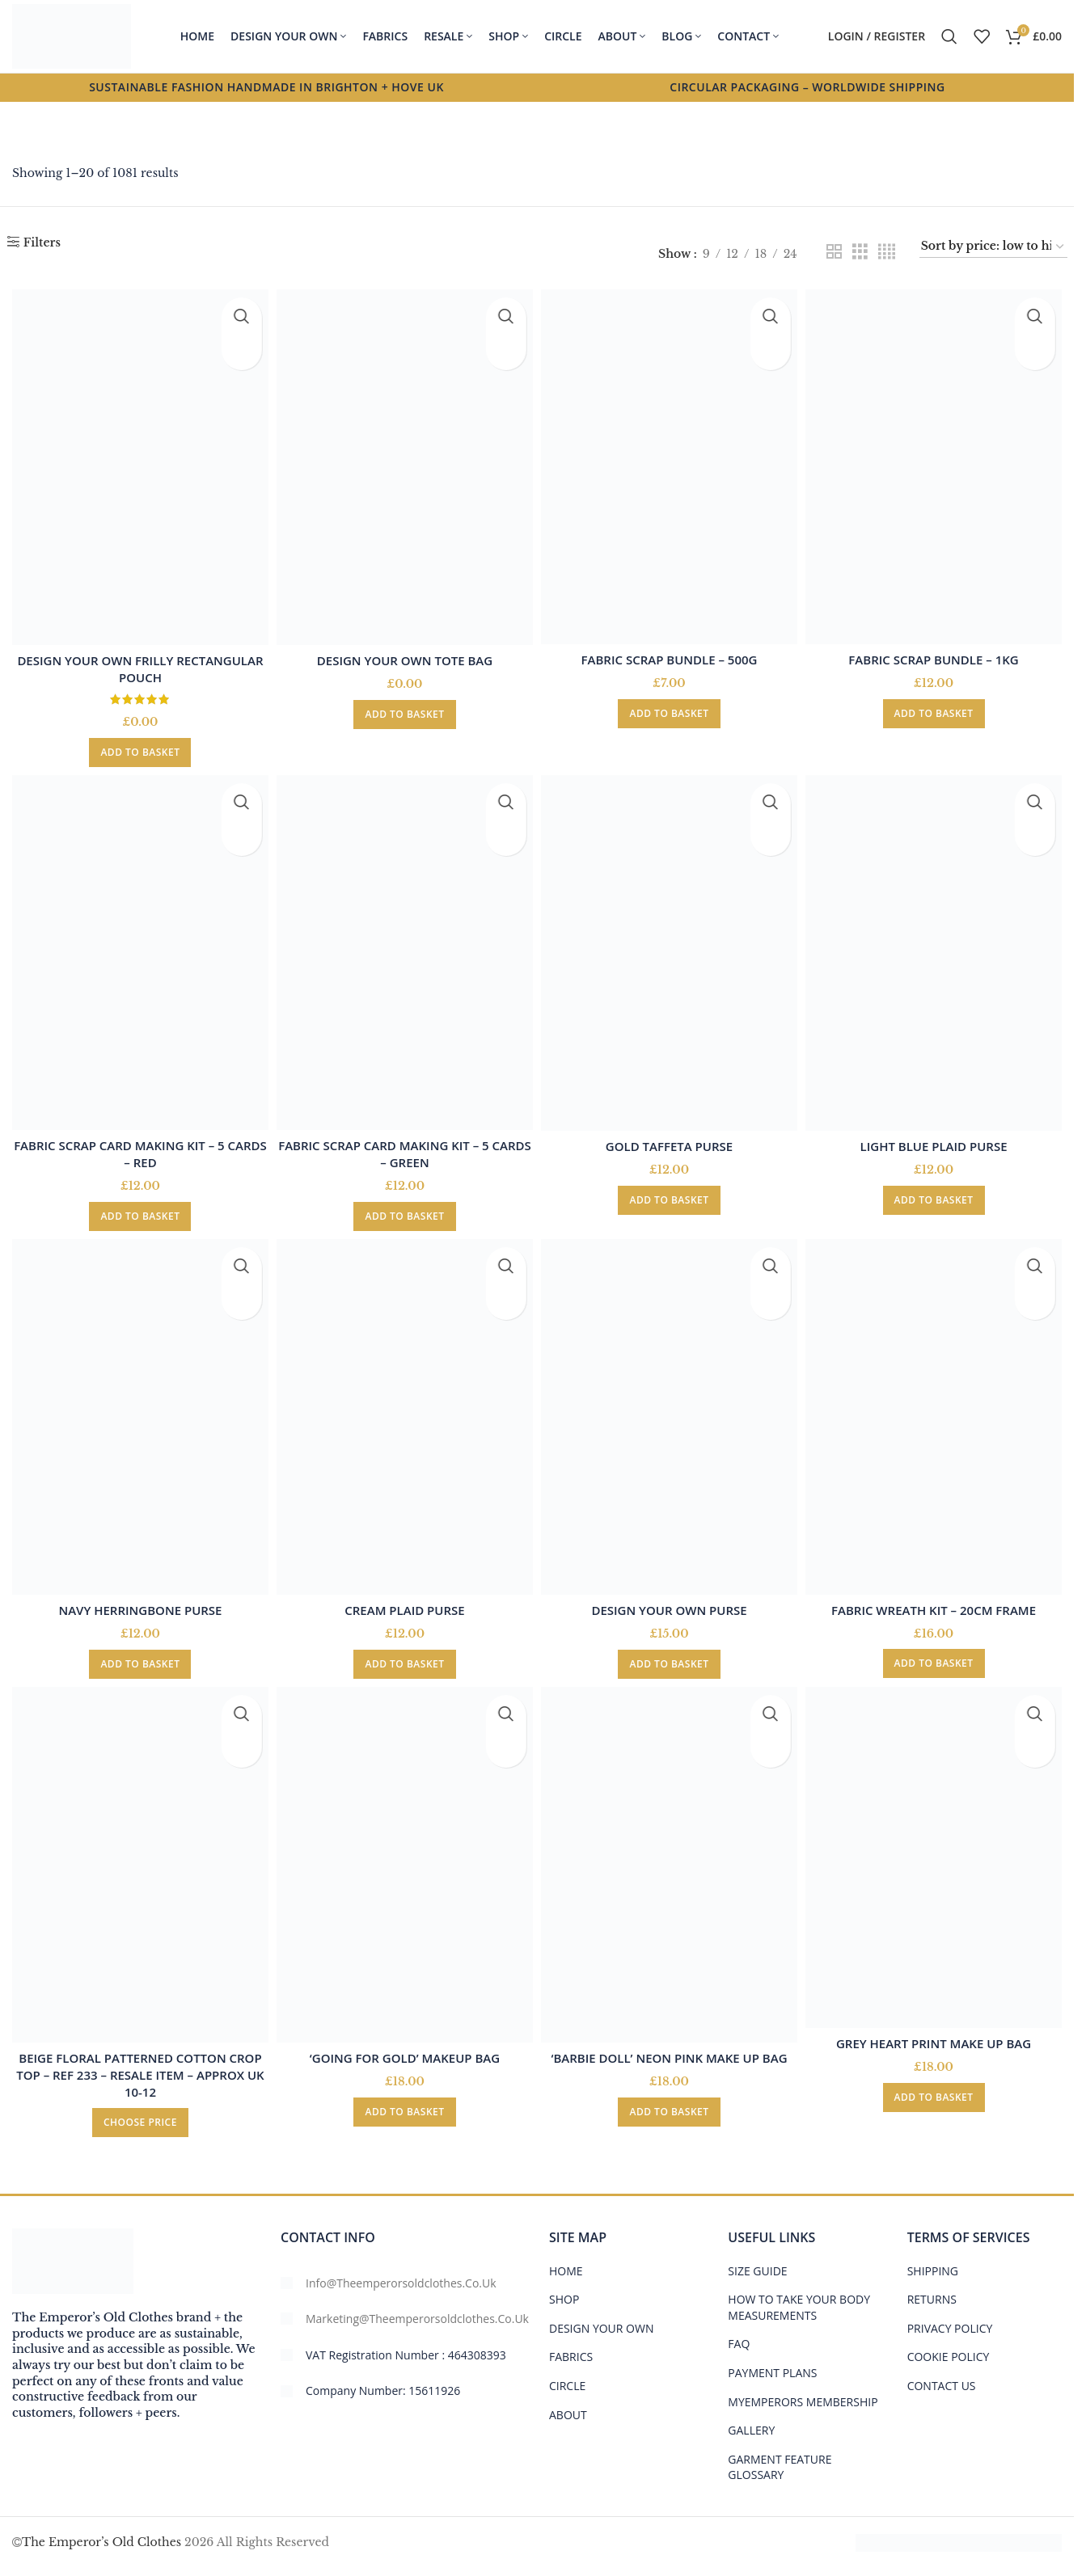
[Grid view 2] (834, 252)
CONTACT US (941, 2376)
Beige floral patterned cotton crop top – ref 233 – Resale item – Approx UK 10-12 (137, 2066)
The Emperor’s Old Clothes (101, 2532)
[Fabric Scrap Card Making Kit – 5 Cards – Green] (404, 948)
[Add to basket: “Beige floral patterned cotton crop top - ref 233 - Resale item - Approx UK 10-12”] (137, 2113)
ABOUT (568, 2405)
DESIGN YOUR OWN (601, 2318)
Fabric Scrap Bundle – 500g (670, 651)
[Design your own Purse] (670, 1412)
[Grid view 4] (886, 252)
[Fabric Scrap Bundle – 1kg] (937, 462)
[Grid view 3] (860, 252)
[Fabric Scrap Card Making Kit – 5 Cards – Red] (137, 948)
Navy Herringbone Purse (137, 1601)
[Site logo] (71, 35)
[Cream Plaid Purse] (404, 1412)
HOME (566, 2261)
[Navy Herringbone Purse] (137, 1412)
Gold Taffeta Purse (669, 1137)
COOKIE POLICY (948, 2347)
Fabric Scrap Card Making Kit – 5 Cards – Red (137, 1145)
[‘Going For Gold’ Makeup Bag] (404, 1860)
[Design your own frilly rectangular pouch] (137, 463)
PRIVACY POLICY (950, 2318)
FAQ (739, 2334)
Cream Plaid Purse (403, 1601)
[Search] (949, 36)
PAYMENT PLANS (772, 2363)
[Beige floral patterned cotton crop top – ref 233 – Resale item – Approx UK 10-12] (137, 1860)
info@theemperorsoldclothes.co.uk (401, 2273)
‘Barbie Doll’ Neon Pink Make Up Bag (670, 2049)
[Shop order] (993, 246)
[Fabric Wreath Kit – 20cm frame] (937, 1411)
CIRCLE (567, 2376)
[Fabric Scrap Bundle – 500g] (670, 462)
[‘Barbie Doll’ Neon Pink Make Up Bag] (670, 1860)
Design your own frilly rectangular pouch (137, 660)
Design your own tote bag (404, 652)
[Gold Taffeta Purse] (670, 949)
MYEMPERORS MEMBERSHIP (802, 2392)
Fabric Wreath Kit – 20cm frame (937, 1600)
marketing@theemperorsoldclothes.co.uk (417, 2309)
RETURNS (932, 2290)
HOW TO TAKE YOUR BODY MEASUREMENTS (799, 2298)
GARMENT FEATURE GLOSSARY (779, 2457)
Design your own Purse (670, 1601)
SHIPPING (932, 2261)
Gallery (751, 2421)
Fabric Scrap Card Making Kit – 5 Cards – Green (403, 1145)
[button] (137, 744)
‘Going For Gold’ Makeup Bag (404, 2049)
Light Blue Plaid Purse (936, 1137)
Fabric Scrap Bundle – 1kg (936, 651)
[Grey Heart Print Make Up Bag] (937, 1852)
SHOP (564, 2290)
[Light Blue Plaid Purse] (937, 949)
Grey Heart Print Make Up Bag (936, 2034)
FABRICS (571, 2347)
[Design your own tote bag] (404, 463)
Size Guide (757, 2261)
